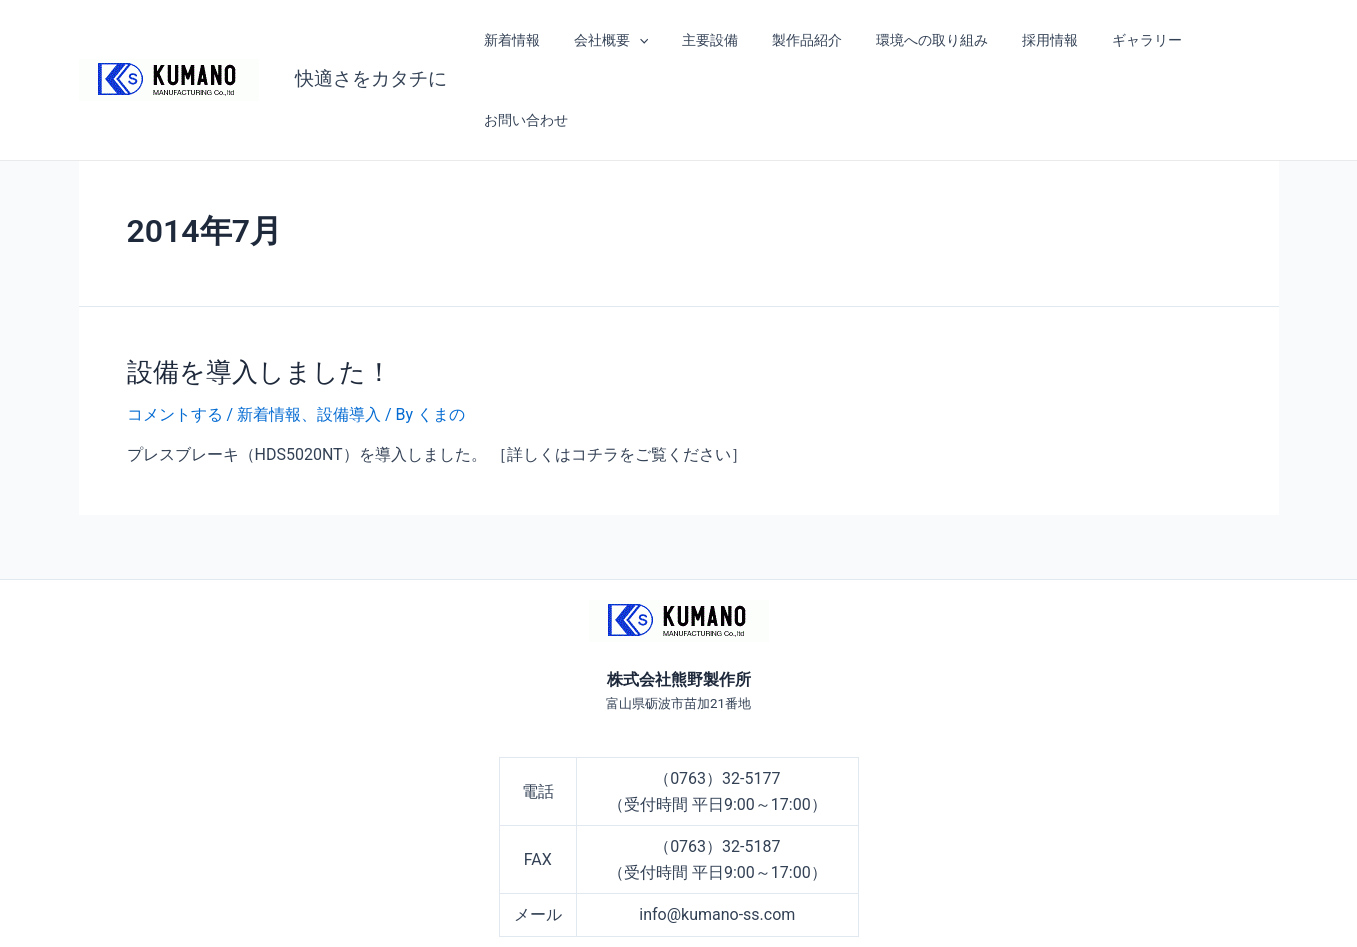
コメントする (175, 334)
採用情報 (1026, 40)
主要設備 (704, 40)
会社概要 (610, 40)
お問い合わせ (1222, 40)
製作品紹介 (795, 40)
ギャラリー (1117, 40)
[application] (638, 40)
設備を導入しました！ (259, 292)
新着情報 (517, 40)
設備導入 (349, 334)
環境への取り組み (914, 40)
